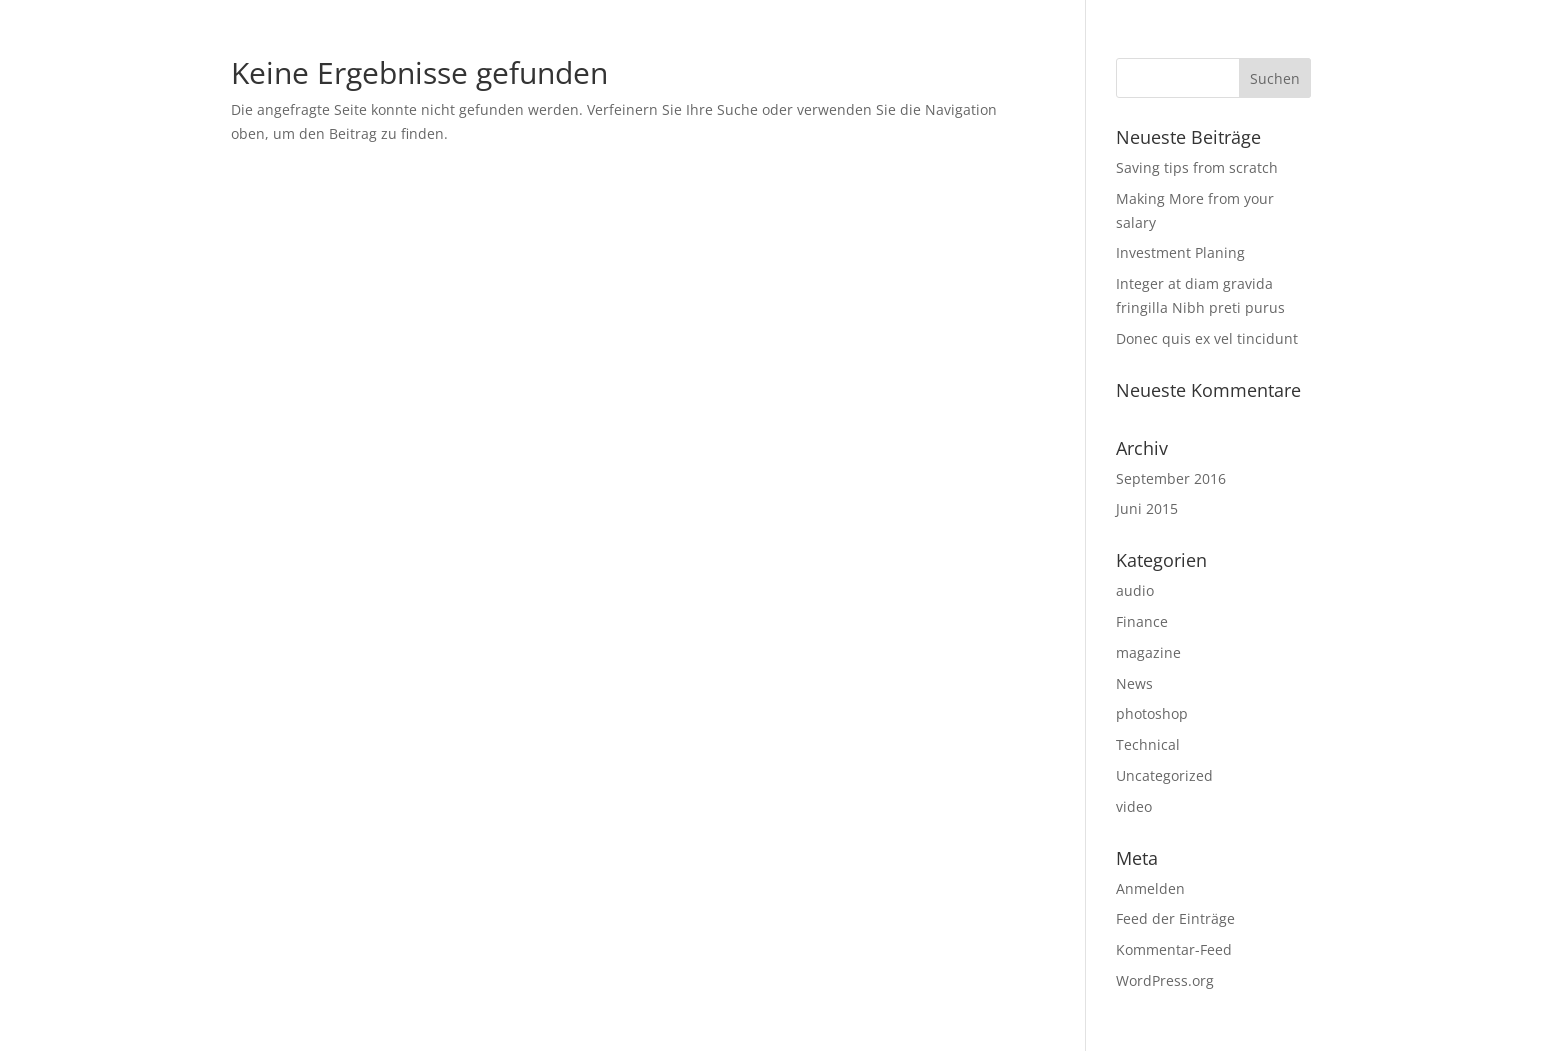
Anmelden (1150, 888)
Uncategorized (1164, 775)
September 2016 (1171, 478)
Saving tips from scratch (1197, 167)
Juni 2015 (1147, 508)
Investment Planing (1180, 252)
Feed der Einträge (1175, 918)
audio (1135, 590)
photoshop (1152, 713)
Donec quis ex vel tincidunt (1207, 338)
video (1134, 806)
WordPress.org (1165, 980)
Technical (1148, 744)
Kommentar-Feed (1174, 949)
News (1134, 683)
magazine (1148, 652)
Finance (1142, 621)
